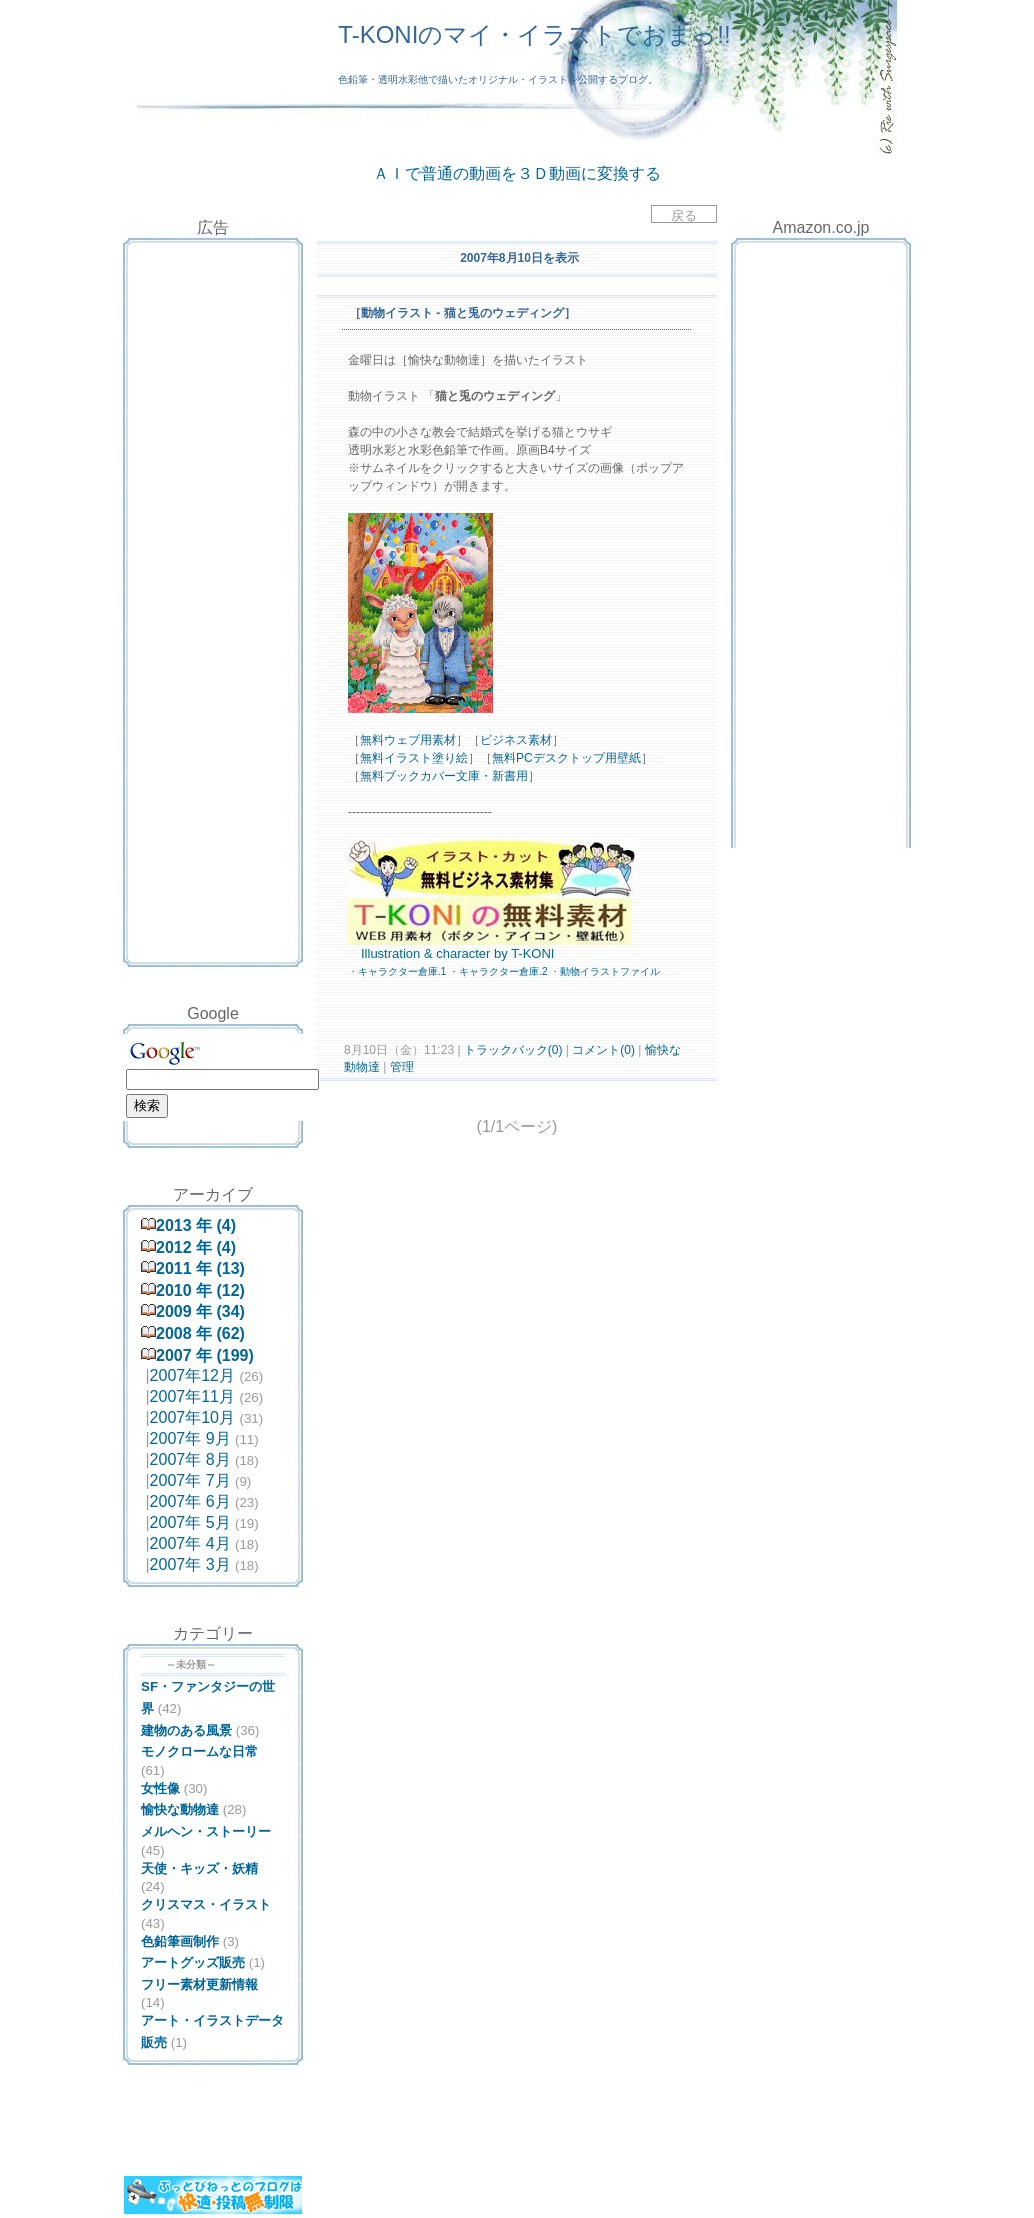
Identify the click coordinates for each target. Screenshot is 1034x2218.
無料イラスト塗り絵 (414, 758)
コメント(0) (602, 1050)
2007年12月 (192, 1375)
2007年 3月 (190, 1564)
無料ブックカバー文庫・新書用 (444, 776)
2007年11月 (192, 1396)
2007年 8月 (190, 1459)
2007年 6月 (190, 1501)
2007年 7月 (190, 1480)
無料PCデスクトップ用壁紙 (566, 758)
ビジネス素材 (516, 740)
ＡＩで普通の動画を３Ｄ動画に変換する (517, 173)
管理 (402, 1067)
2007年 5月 (190, 1522)
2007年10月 (192, 1417)
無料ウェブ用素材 (408, 740)
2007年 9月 (190, 1438)
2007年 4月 (190, 1543)
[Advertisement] (213, 293)
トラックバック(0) (513, 1050)
